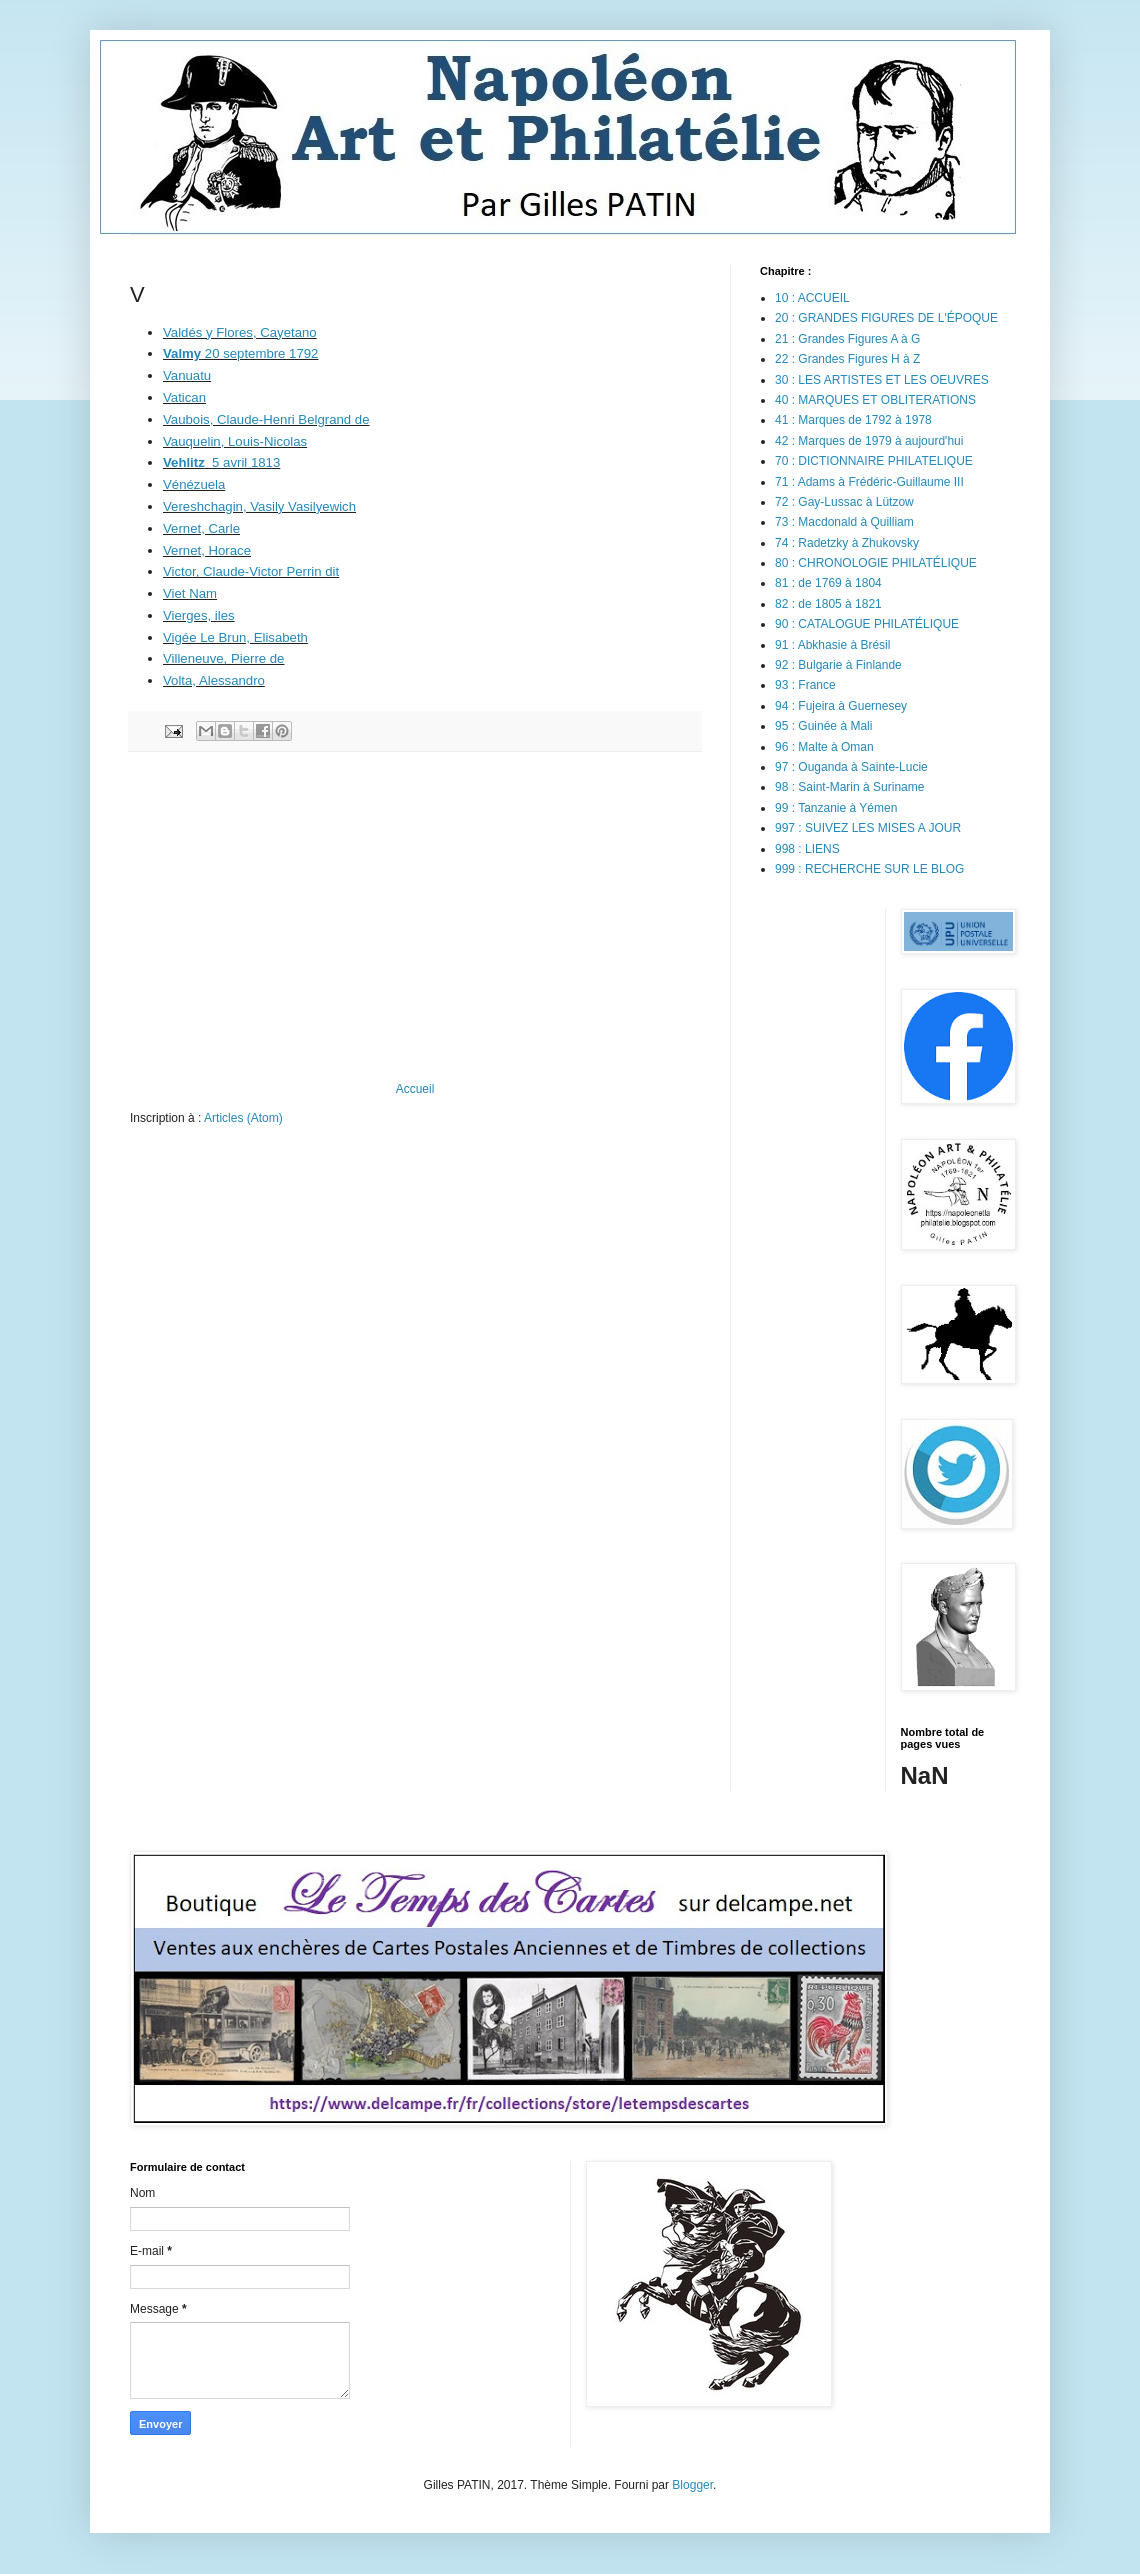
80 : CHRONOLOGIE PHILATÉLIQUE (876, 563)
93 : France (805, 685)
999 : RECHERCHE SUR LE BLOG (869, 869)
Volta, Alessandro (214, 680)
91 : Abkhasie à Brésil (832, 645)
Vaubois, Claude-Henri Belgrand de (266, 419)
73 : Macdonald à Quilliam (844, 522)
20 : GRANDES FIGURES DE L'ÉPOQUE (886, 318)
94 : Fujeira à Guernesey (841, 706)
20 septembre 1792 (240, 353)
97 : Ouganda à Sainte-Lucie (851, 767)
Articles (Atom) (243, 1118)
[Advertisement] (415, 917)
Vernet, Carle (201, 528)
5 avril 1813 (221, 462)
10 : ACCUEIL (812, 298)
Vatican (184, 397)
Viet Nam (190, 593)
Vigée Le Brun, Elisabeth (235, 637)
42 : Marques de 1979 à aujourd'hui (869, 441)
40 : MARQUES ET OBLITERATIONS (875, 400)
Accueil (415, 1089)
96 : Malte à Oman (824, 747)
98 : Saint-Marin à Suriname (849, 787)
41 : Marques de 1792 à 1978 (853, 420)
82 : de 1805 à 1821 (828, 604)
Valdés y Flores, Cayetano (240, 332)
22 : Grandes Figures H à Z (847, 359)
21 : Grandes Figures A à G (847, 339)
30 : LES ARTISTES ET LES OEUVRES (882, 380)
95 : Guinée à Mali (823, 726)
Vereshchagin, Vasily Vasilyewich (259, 506)
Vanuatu (187, 375)
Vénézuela (194, 484)
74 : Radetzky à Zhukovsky (847, 543)
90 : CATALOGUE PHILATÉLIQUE (867, 624)
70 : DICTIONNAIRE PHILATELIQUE (874, 461)
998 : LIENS (807, 849)
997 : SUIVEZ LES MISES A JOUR (868, 828)
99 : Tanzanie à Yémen (836, 808)
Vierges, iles (199, 615)
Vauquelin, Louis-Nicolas (235, 441)
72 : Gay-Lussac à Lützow (844, 502)
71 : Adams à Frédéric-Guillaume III (869, 482)
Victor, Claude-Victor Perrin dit (251, 571)
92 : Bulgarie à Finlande (838, 665)
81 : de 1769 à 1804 (828, 583)
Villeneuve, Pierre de (223, 658)
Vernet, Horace (207, 550)
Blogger (692, 2485)
